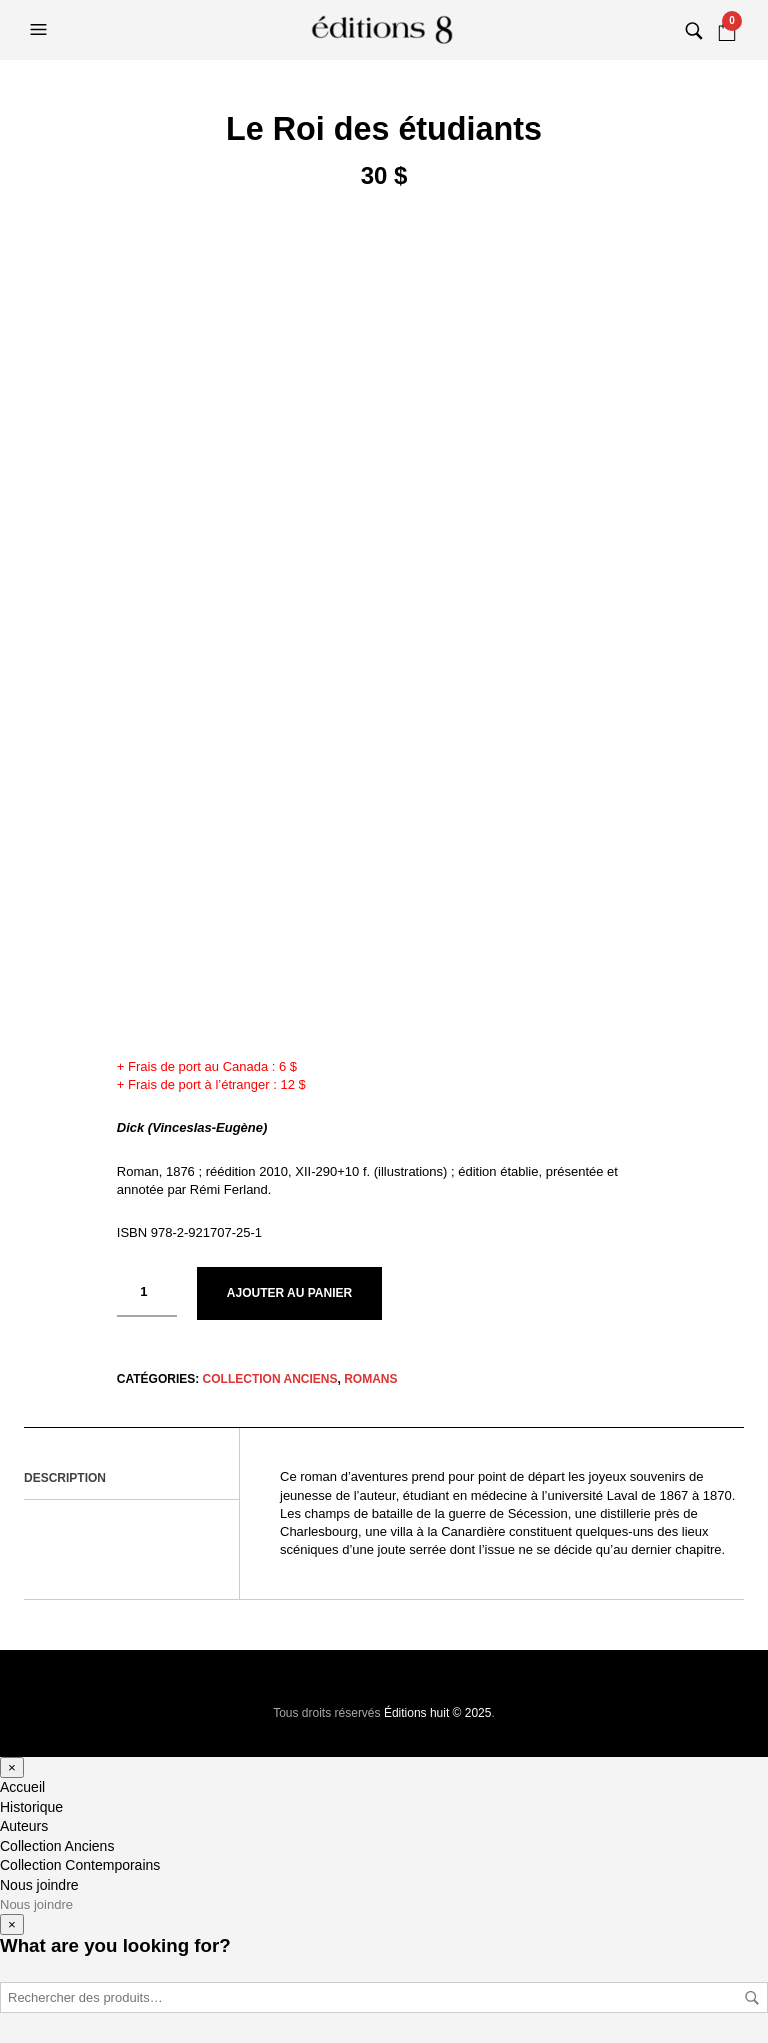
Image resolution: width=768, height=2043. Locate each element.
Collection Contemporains (80, 1865)
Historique (31, 1807)
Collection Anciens (270, 1379)
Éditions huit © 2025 (438, 1713)
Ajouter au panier (289, 1293)
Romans (370, 1379)
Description (65, 1478)
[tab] (131, 1479)
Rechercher (752, 1998)
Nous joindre (39, 1885)
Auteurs (24, 1826)
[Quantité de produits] (147, 1292)
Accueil (22, 1787)
